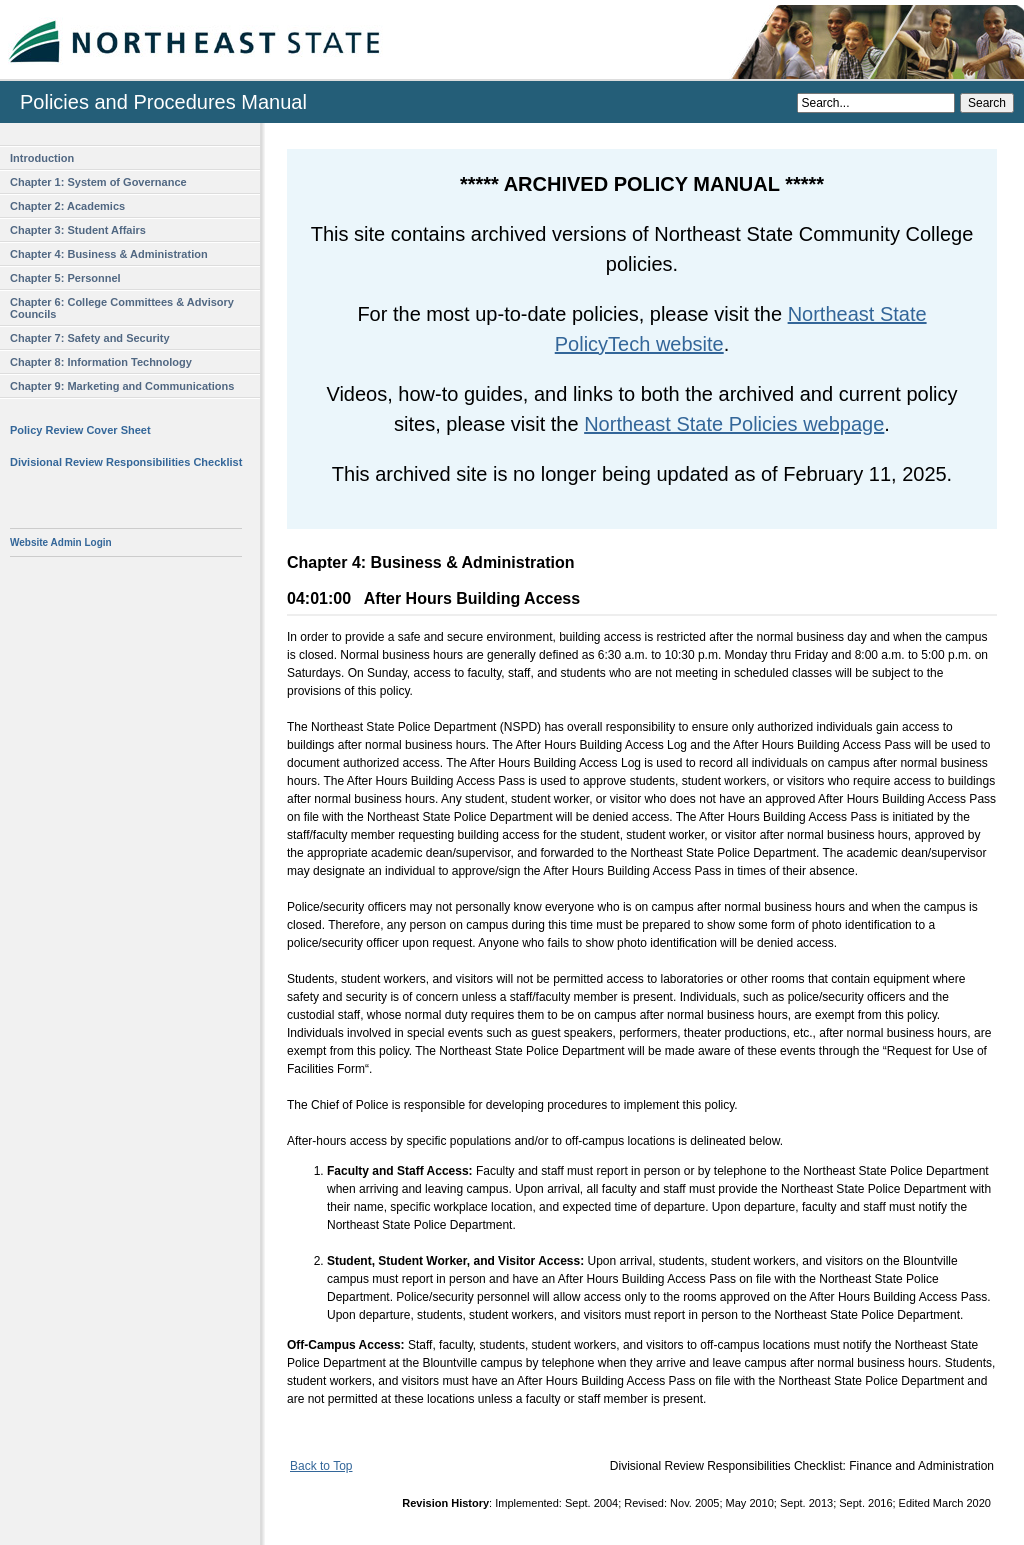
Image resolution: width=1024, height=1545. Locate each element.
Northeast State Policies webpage (734, 424)
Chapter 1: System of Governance (98, 182)
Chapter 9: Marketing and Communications (122, 386)
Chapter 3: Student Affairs (78, 230)
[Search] (876, 103)
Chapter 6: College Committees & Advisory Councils (122, 308)
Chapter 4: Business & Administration (109, 254)
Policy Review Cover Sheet (80, 430)
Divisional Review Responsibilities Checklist (126, 462)
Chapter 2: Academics (67, 206)
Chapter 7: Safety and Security (90, 338)
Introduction (42, 158)
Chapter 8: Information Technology (101, 362)
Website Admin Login (61, 542)
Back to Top (321, 1466)
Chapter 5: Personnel (65, 278)
